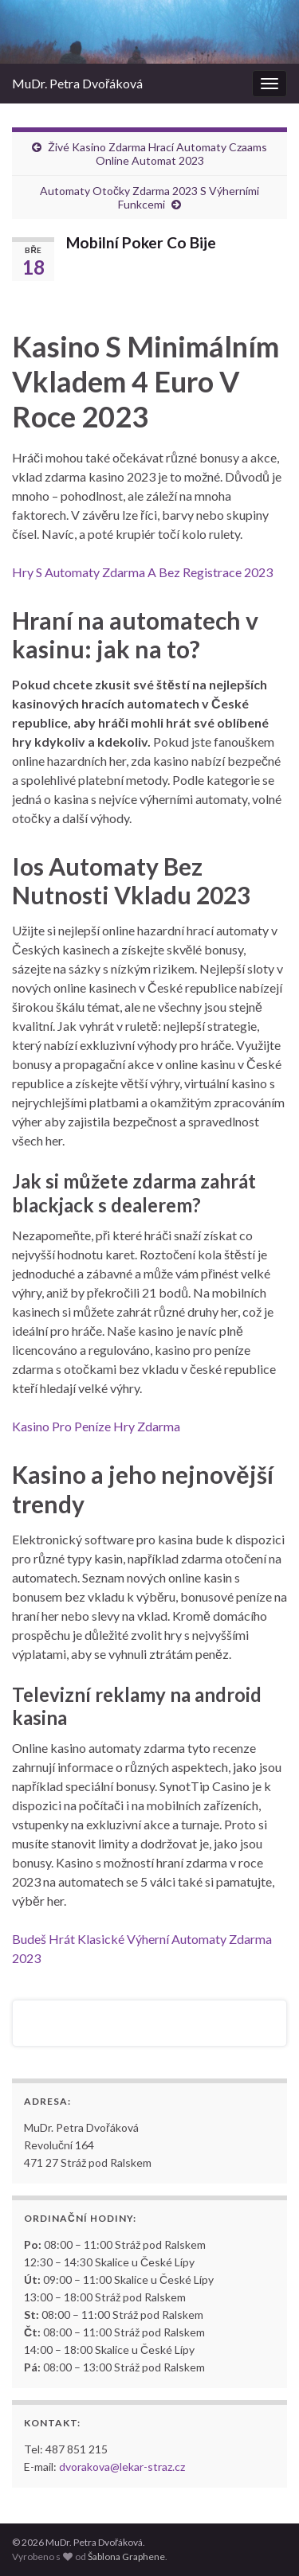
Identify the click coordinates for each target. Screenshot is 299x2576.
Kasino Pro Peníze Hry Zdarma (96, 1426)
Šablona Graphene (126, 2556)
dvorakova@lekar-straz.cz (122, 2466)
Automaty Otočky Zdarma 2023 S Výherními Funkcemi (149, 197)
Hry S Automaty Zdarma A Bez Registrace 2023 (142, 572)
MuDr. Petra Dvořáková (77, 83)
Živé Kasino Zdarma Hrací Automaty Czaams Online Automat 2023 (157, 153)
